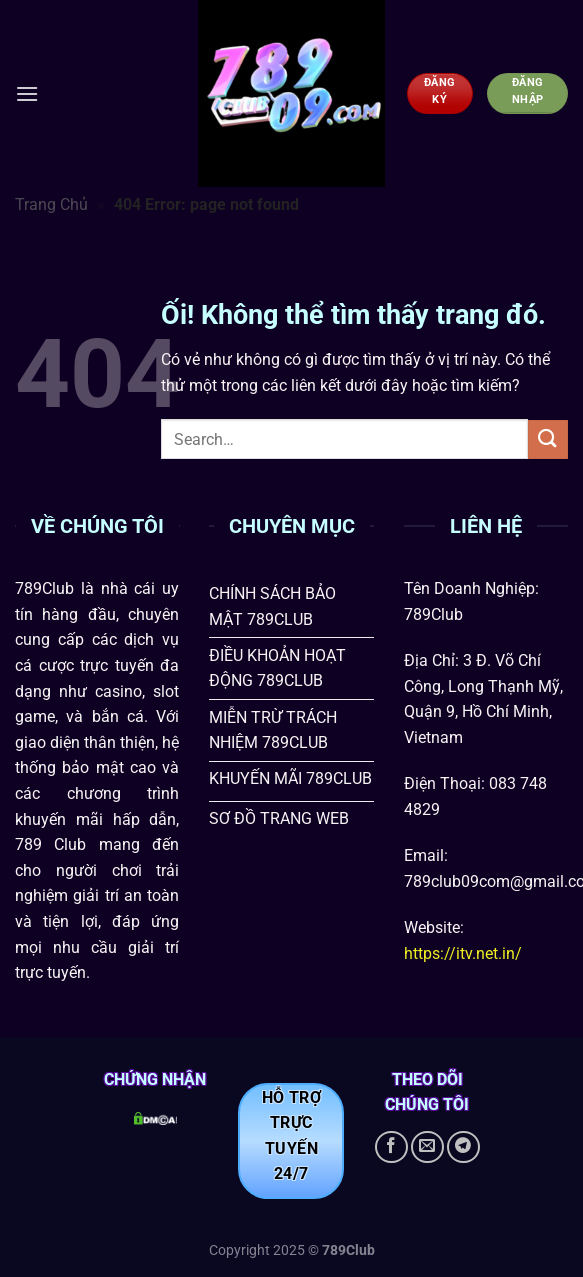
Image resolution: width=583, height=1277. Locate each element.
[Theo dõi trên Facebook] (391, 1147)
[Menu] (27, 93)
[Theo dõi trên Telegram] (463, 1147)
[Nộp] (548, 439)
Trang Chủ (51, 204)
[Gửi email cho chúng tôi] (427, 1147)
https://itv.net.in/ (463, 953)
